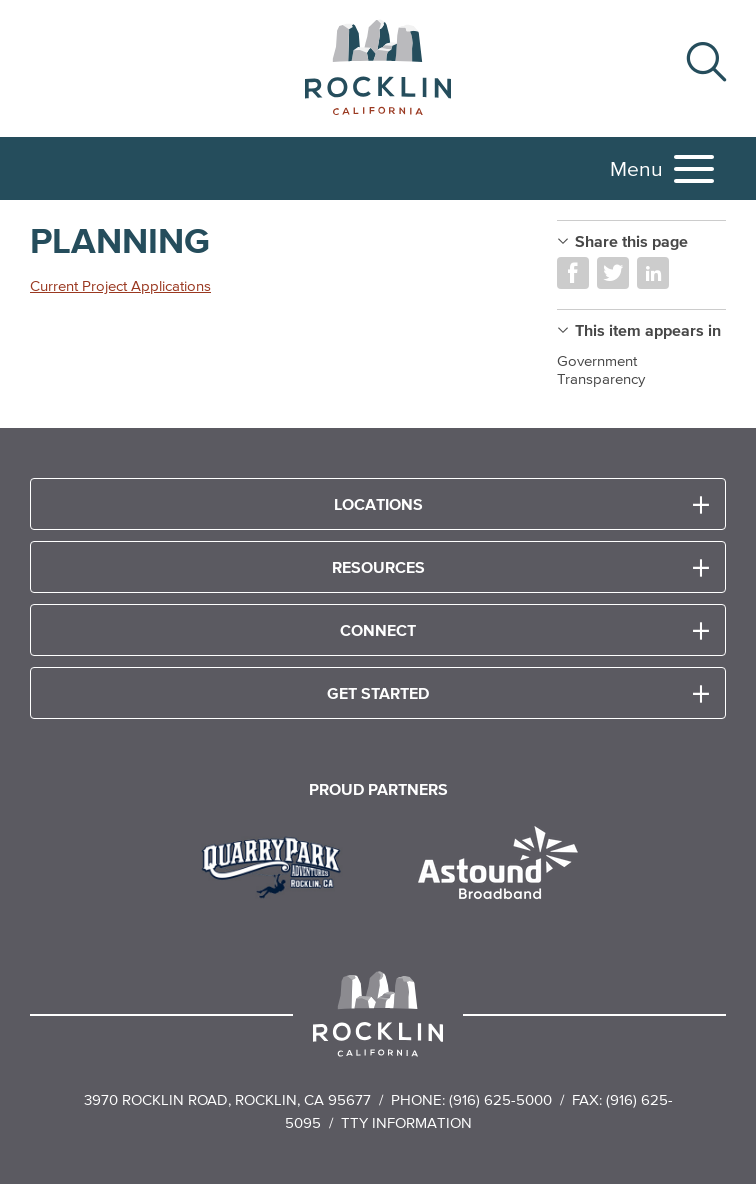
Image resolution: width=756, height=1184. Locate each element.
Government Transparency (601, 369)
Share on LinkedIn (653, 273)
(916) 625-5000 (500, 1099)
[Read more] (278, 865)
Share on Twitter (613, 273)
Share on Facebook (573, 273)
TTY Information (406, 1122)
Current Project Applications (120, 285)
